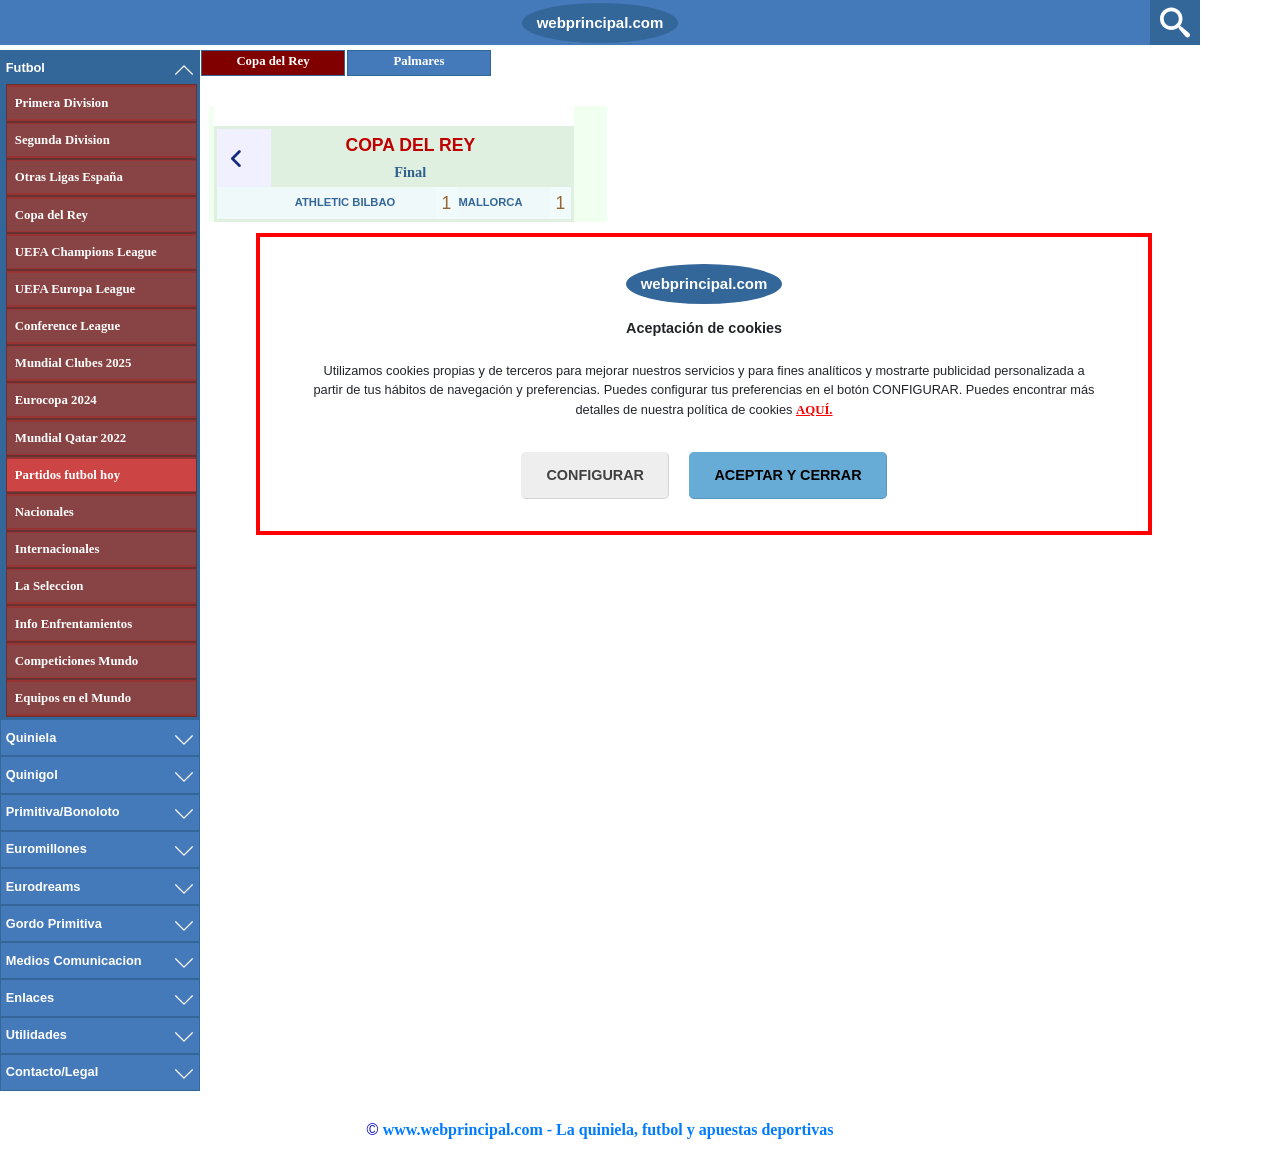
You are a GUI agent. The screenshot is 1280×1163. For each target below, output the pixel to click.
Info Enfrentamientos (73, 624)
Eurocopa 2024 (56, 400)
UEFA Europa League (75, 289)
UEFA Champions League (86, 252)
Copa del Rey (51, 215)
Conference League (67, 326)
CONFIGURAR (595, 475)
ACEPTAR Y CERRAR (787, 475)
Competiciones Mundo (76, 661)
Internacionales (57, 549)
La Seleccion (49, 586)
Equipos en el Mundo (73, 698)
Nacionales (44, 512)
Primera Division (61, 103)
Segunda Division (62, 140)
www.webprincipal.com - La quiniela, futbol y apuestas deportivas (608, 1129)
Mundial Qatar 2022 (70, 438)
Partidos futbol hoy (67, 475)
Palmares (419, 61)
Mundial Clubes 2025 (73, 363)
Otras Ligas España (69, 177)
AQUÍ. (814, 410)
